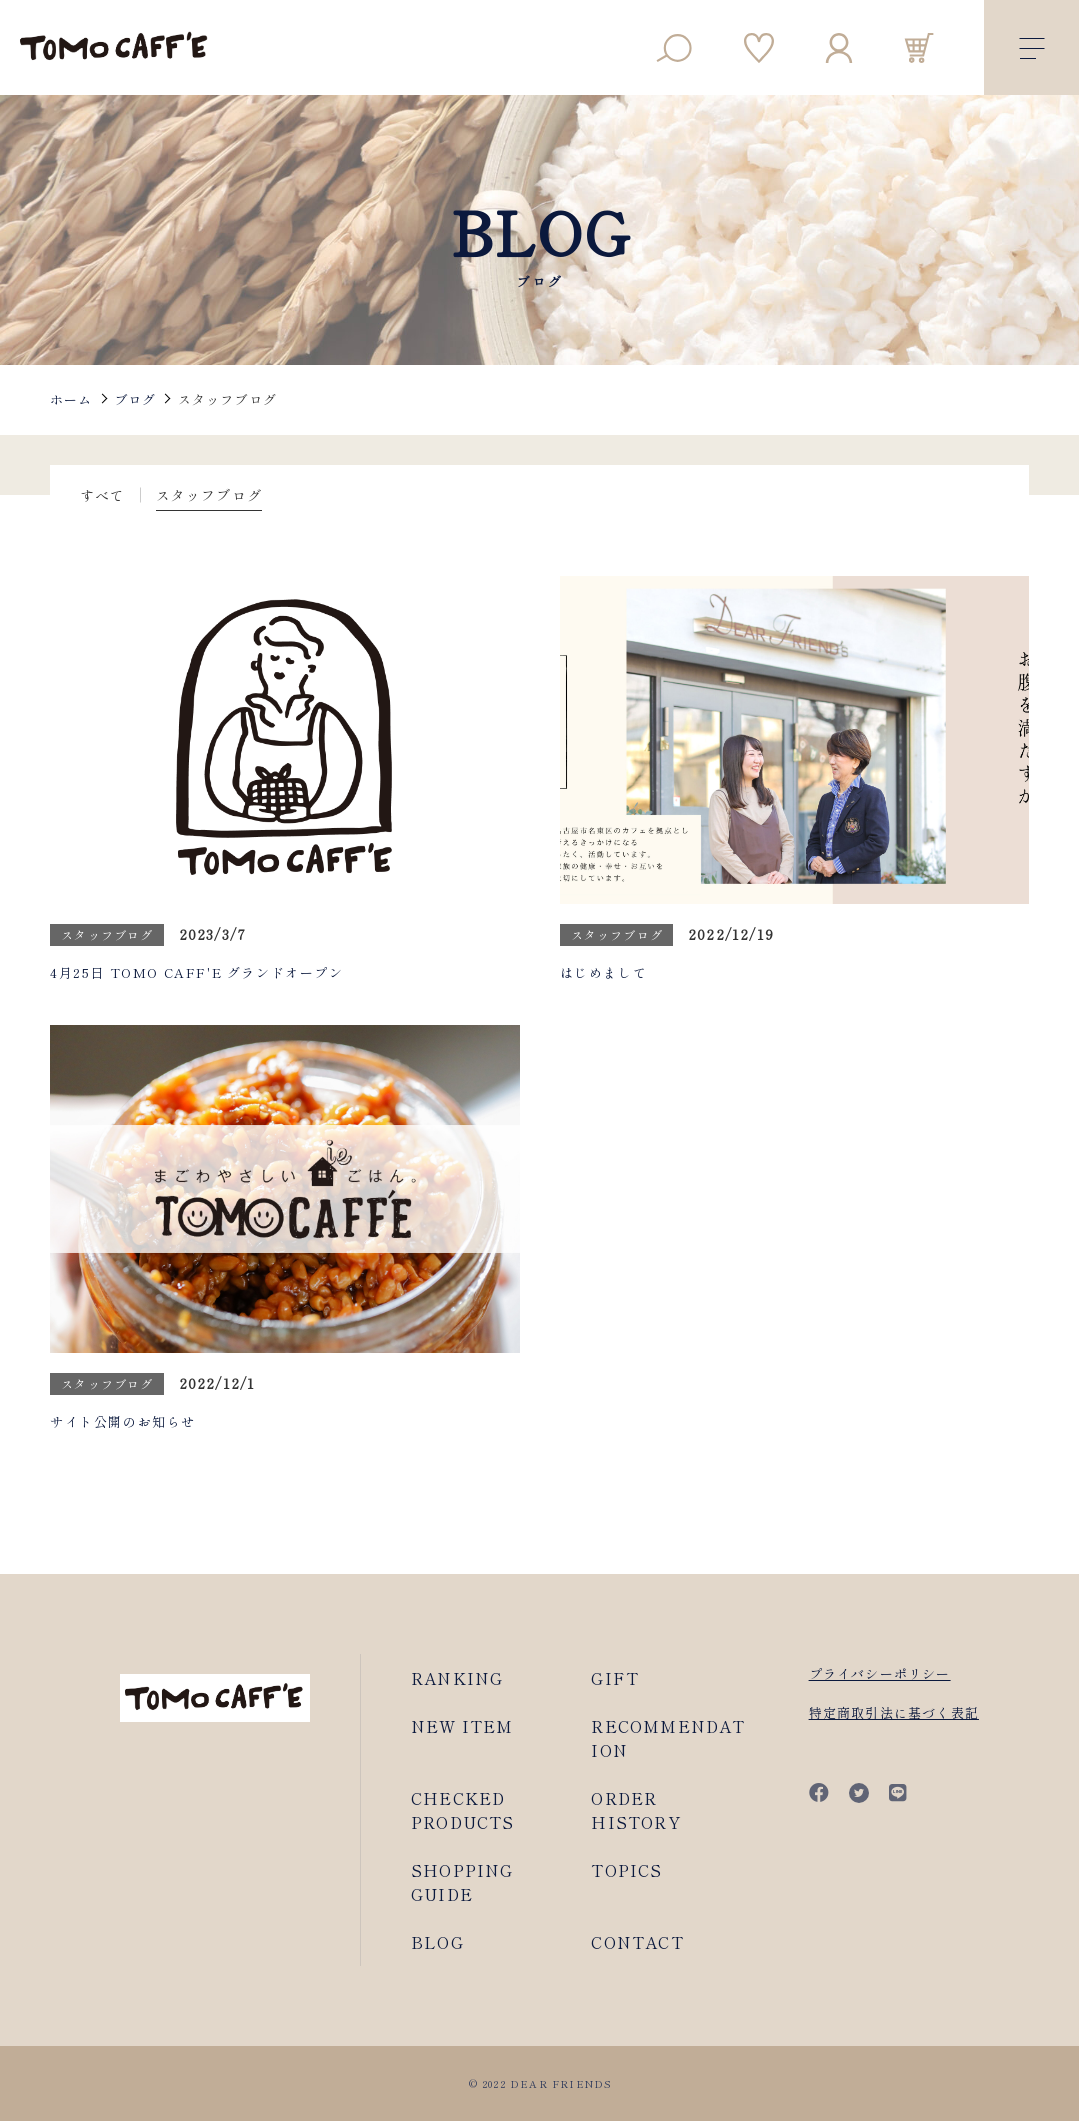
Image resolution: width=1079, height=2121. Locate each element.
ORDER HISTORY (635, 1810)
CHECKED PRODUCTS (463, 1810)
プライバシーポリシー (880, 1673)
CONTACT (637, 1942)
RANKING (457, 1678)
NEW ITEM (462, 1726)
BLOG (437, 1942)
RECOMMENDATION (668, 1738)
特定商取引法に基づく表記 (894, 1712)
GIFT (615, 1678)
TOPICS (626, 1870)
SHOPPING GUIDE (462, 1882)
